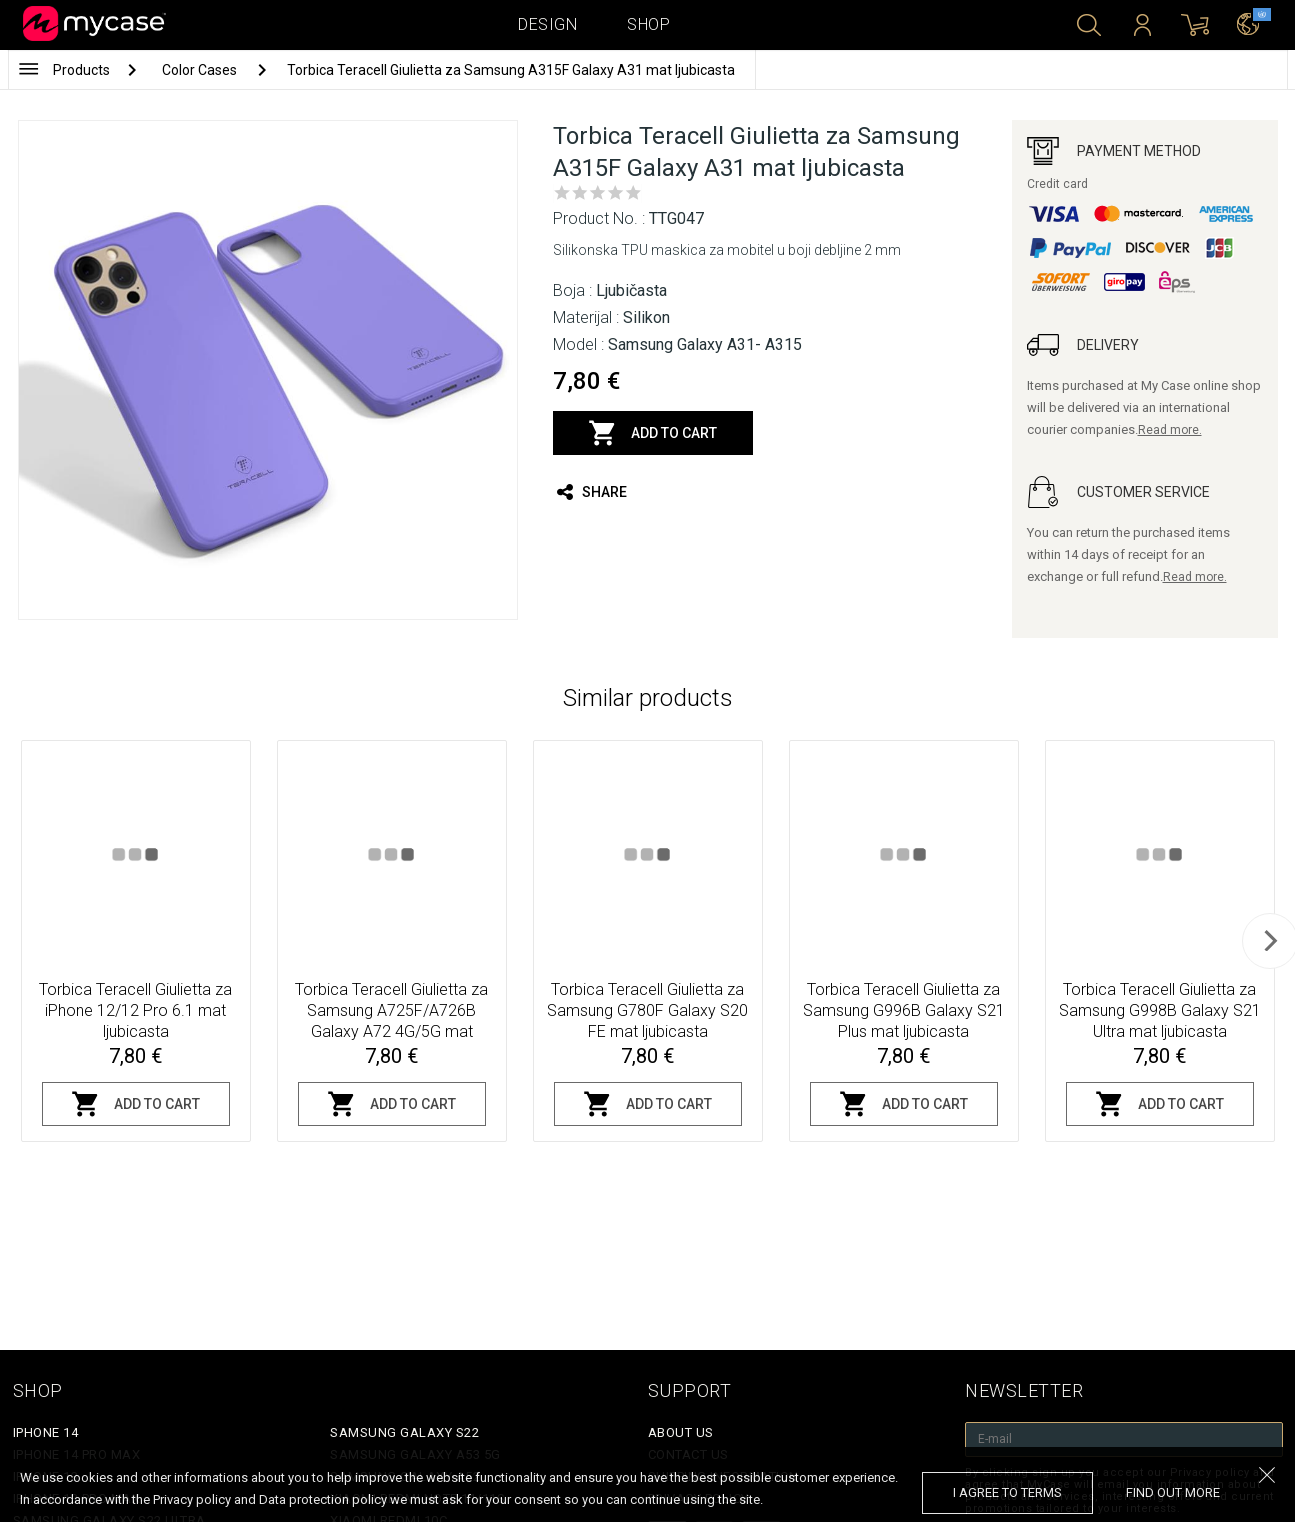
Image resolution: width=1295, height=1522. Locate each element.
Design (547, 24)
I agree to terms (1007, 1492)
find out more (1173, 1492)
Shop (648, 24)
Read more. (1170, 430)
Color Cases (201, 70)
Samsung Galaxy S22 (404, 1432)
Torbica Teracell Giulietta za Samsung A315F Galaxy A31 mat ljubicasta (511, 70)
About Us (681, 1432)
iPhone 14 (46, 1432)
